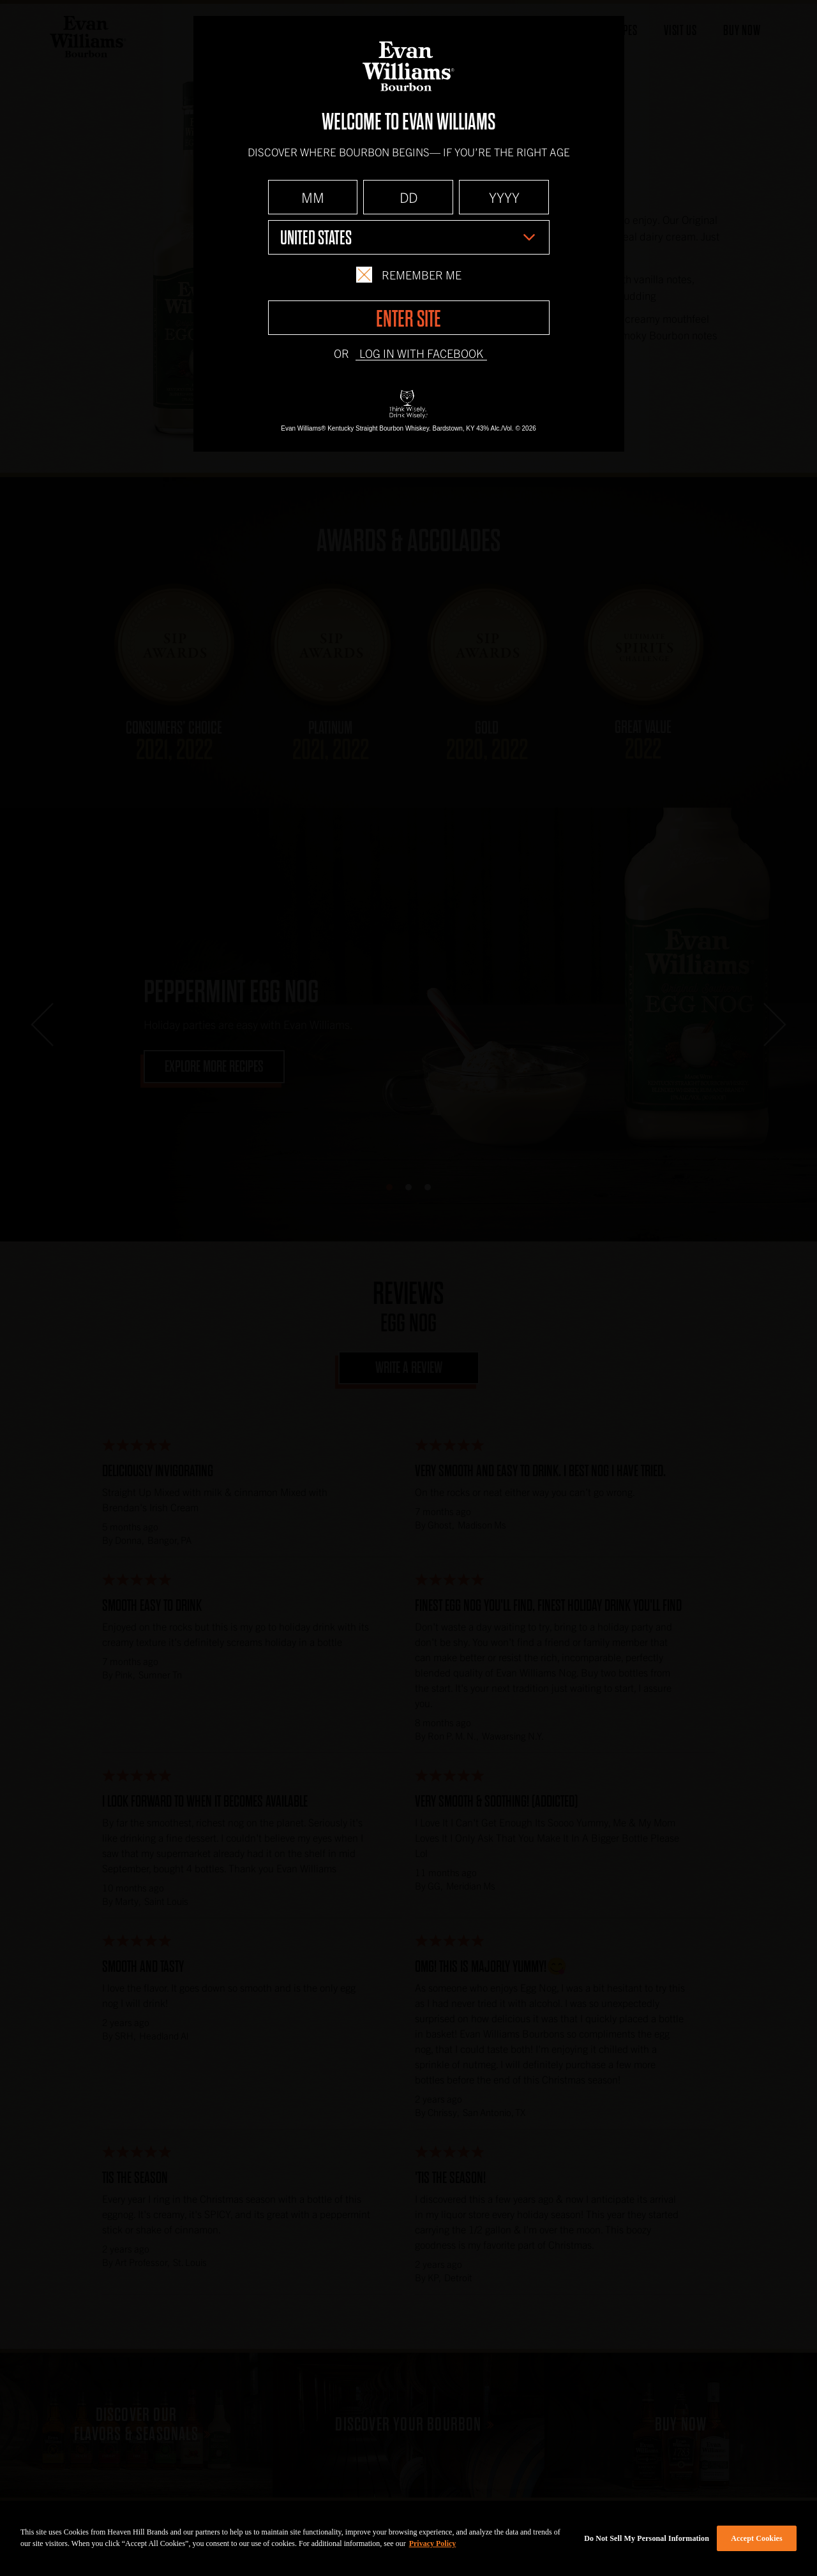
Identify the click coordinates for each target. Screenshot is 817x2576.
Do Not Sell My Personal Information (646, 2538)
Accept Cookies (757, 2538)
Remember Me (408, 274)
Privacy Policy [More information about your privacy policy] (432, 2543)
